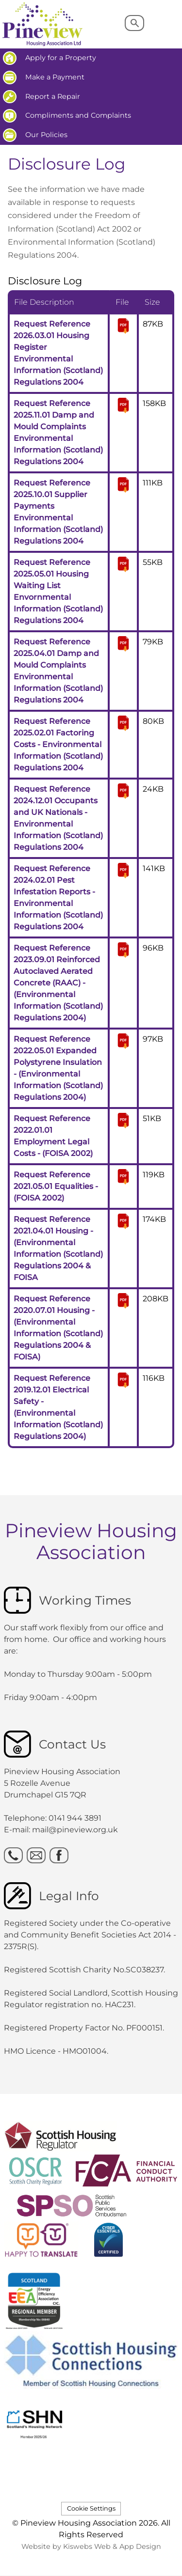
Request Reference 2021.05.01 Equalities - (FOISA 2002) (56, 1186)
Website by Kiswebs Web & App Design (91, 2546)
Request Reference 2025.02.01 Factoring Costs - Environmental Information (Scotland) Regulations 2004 (58, 744)
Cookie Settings (91, 2508)
